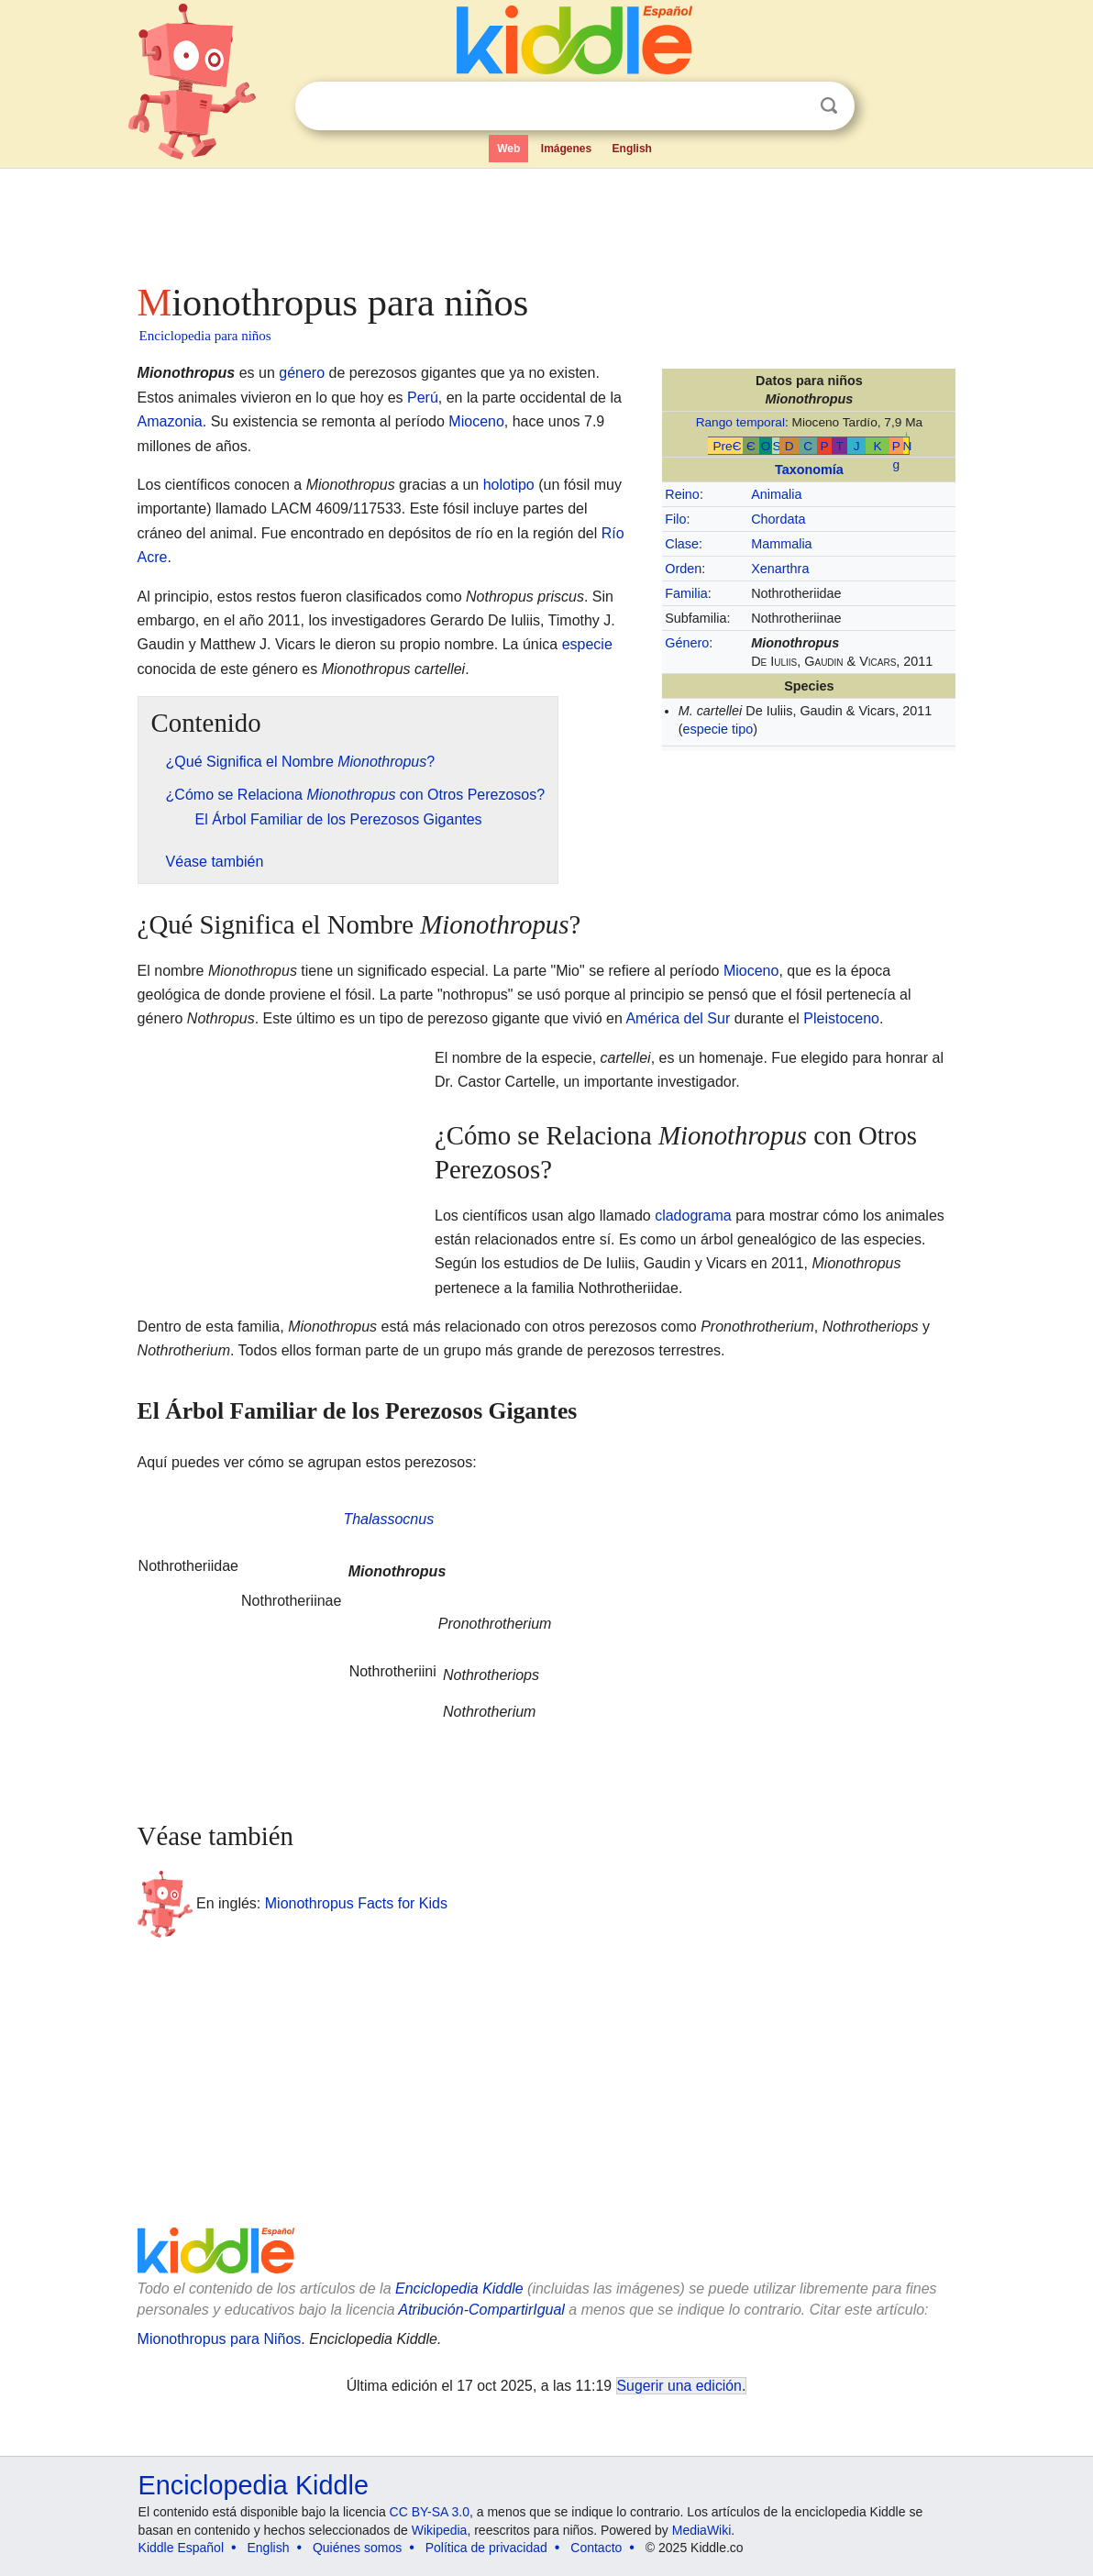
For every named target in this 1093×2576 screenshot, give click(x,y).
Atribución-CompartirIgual (482, 2309)
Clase (682, 543)
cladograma (693, 1215)
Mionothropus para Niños (220, 2339)
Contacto (596, 2547)
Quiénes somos (357, 2547)
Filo (675, 519)
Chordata (778, 519)
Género (687, 643)
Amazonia (170, 421)
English (632, 148)
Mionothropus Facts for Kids (356, 1903)
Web (508, 148)
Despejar (791, 106)
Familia (686, 593)
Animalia (776, 494)
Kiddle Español (181, 2547)
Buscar (829, 106)
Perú (422, 397)
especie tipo (717, 729)
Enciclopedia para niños (205, 335)
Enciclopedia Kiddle (459, 2288)
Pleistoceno (841, 1018)
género (302, 373)
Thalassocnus (388, 1519)
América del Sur (677, 1018)
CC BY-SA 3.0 (429, 2511)
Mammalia (781, 543)
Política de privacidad (486, 2547)
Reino (682, 494)
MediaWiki (702, 2530)
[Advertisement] (546, 220)
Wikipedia (440, 2530)
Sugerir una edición (679, 2386)
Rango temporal (740, 422)
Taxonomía (809, 469)
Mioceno (475, 421)
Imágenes (566, 148)
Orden (683, 568)
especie (587, 644)
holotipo (509, 484)
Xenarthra (780, 568)
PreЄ (726, 446)
